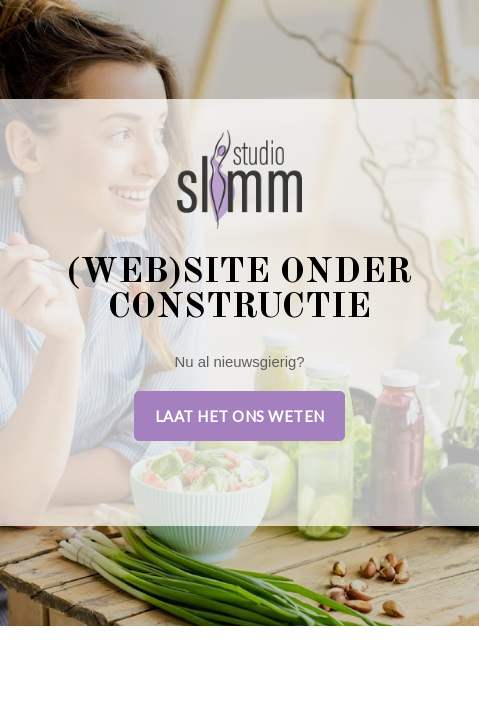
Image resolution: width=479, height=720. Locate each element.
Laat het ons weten (240, 416)
